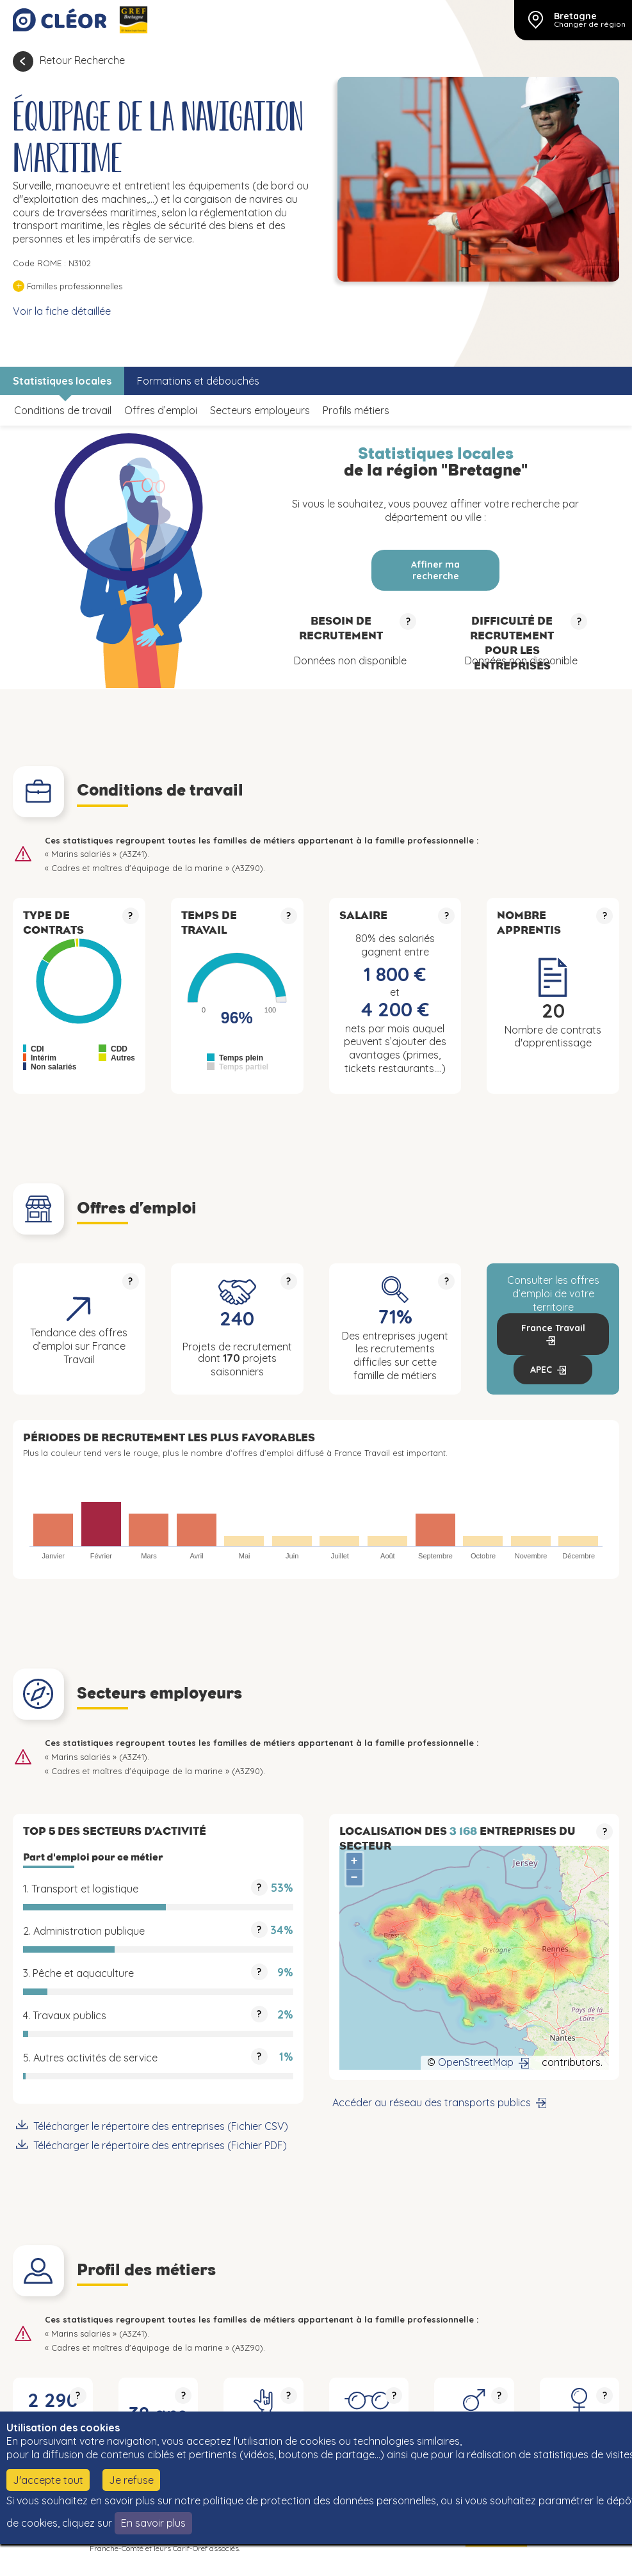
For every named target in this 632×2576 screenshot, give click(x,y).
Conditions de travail (62, 410)
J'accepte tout (48, 2480)
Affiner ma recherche (435, 570)
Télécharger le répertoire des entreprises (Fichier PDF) (160, 2145)
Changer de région (590, 24)
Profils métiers (356, 410)
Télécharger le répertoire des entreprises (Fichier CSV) (160, 2126)
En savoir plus (153, 2522)
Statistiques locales (62, 380)
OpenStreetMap (476, 2062)
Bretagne (575, 16)
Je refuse (131, 2480)
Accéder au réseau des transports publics (431, 2102)
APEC (541, 1369)
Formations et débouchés (198, 380)
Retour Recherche (82, 60)
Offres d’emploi (160, 410)
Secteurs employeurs (260, 410)
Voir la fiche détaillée (62, 311)
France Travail (553, 1328)
